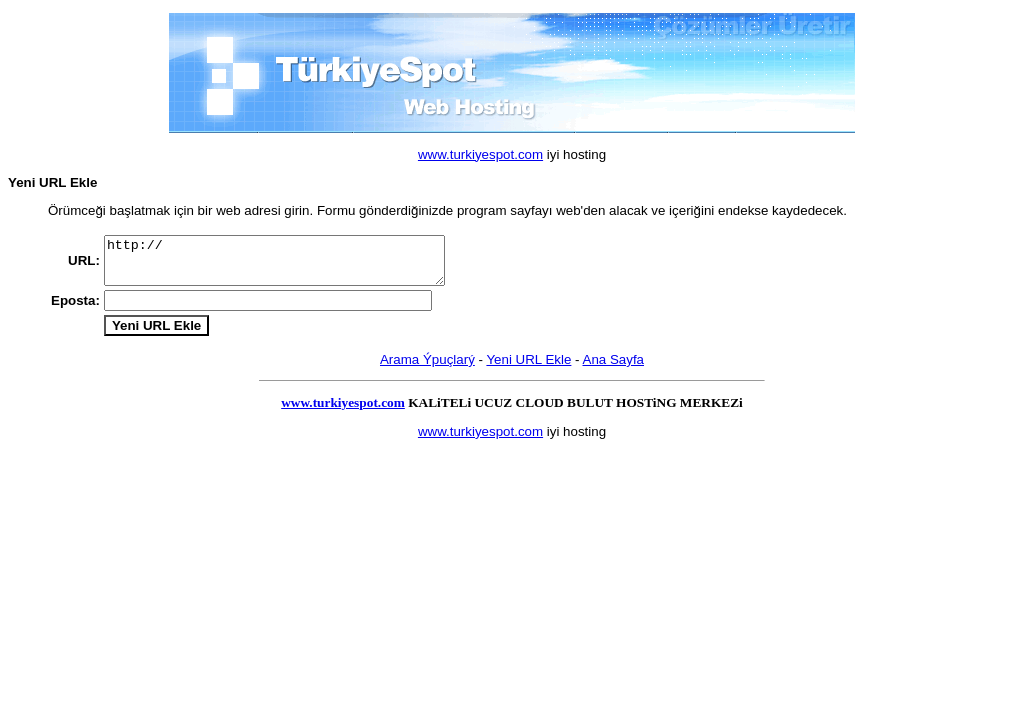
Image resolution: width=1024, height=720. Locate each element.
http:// (294, 265)
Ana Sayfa (614, 371)
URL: (84, 264)
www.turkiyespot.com (480, 154)
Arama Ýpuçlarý (427, 371)
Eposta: (75, 310)
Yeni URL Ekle (528, 371)
